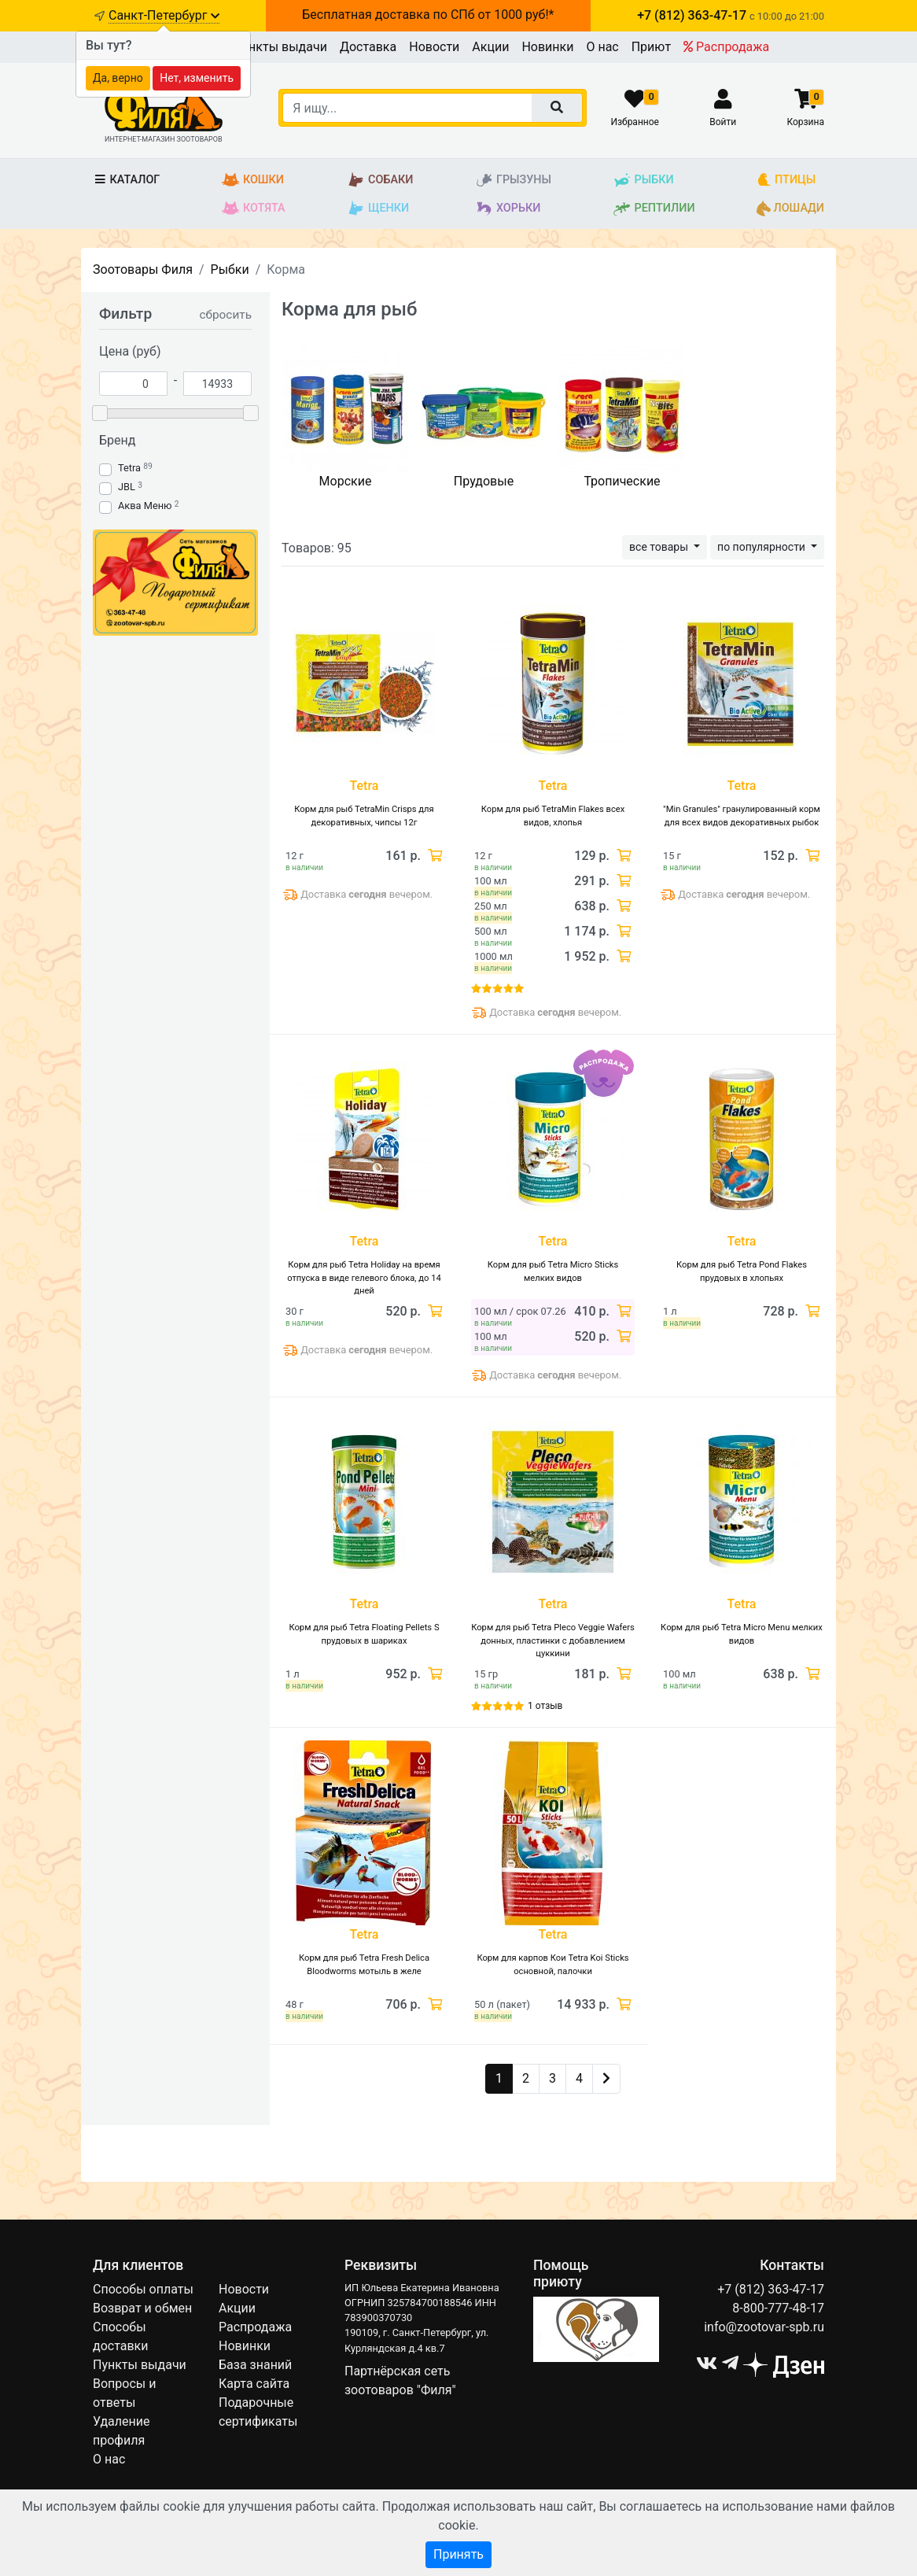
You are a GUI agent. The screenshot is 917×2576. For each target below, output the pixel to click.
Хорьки (507, 208)
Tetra (129, 468)
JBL (126, 487)
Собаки (380, 180)
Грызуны (513, 180)
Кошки (253, 180)
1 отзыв (545, 1705)
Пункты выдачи (280, 46)
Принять (458, 2554)
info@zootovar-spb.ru (764, 2327)
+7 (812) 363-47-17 (770, 2289)
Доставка (368, 46)
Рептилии (653, 208)
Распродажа (726, 46)
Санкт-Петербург (164, 15)
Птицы (786, 180)
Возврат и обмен (142, 2308)
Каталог (126, 179)
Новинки (547, 46)
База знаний (255, 2364)
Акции (490, 46)
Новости (434, 46)
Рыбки (643, 180)
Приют (651, 46)
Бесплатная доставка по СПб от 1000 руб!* (428, 14)
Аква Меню (145, 505)
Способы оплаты (143, 2289)
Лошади (790, 208)
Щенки (378, 208)
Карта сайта (254, 2383)
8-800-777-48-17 (778, 2308)
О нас (602, 46)
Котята (253, 208)
